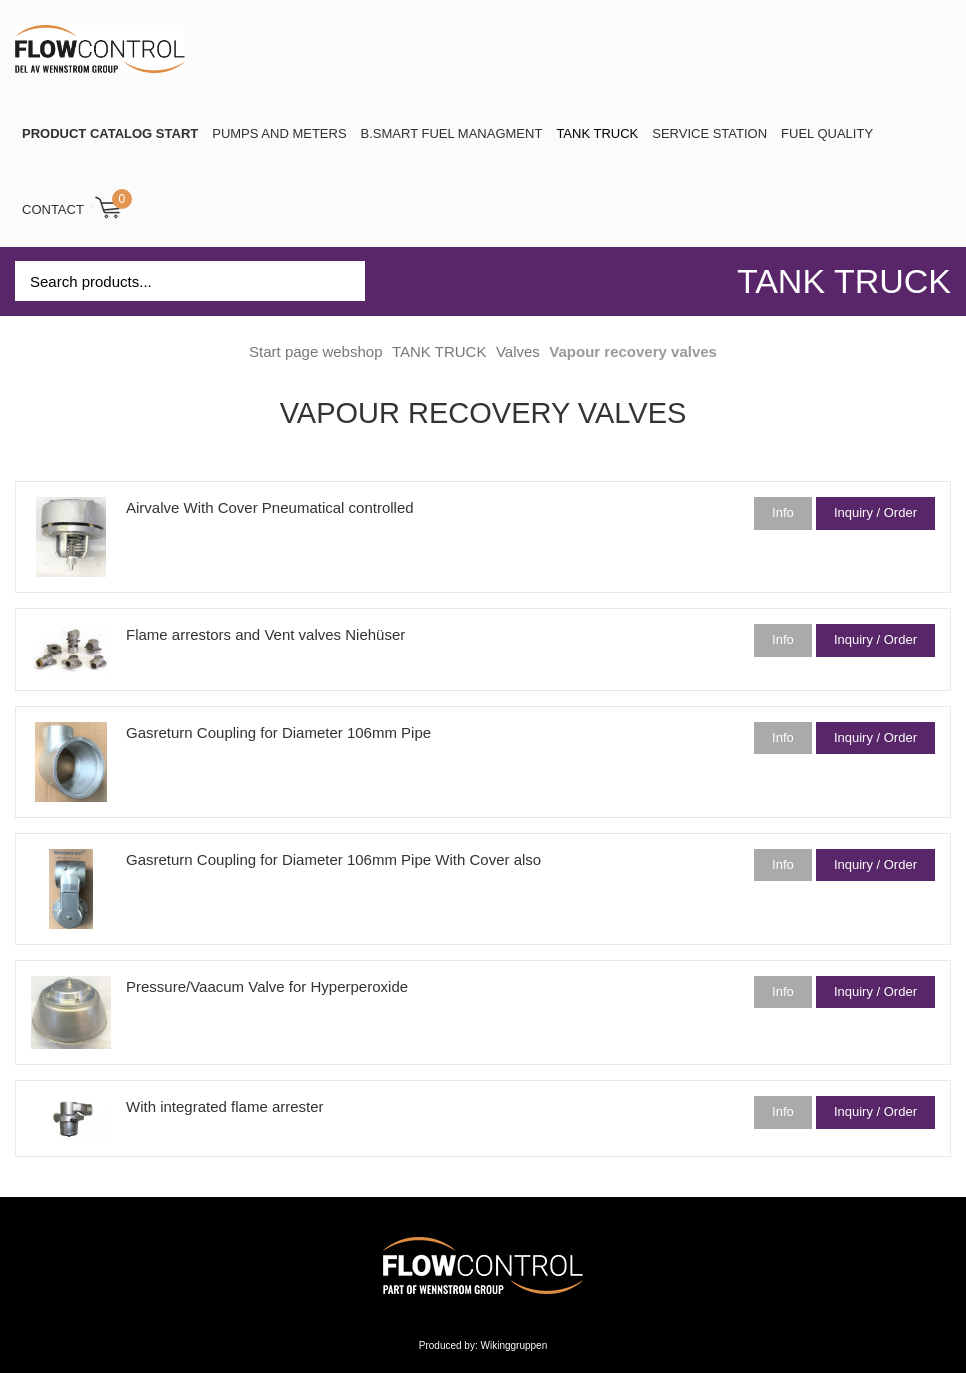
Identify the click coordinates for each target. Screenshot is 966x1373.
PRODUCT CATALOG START (110, 133)
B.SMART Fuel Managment (452, 133)
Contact (53, 209)
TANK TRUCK (597, 133)
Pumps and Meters (279, 133)
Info (783, 512)
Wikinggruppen (514, 1345)
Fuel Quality (827, 133)
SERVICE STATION (709, 133)
